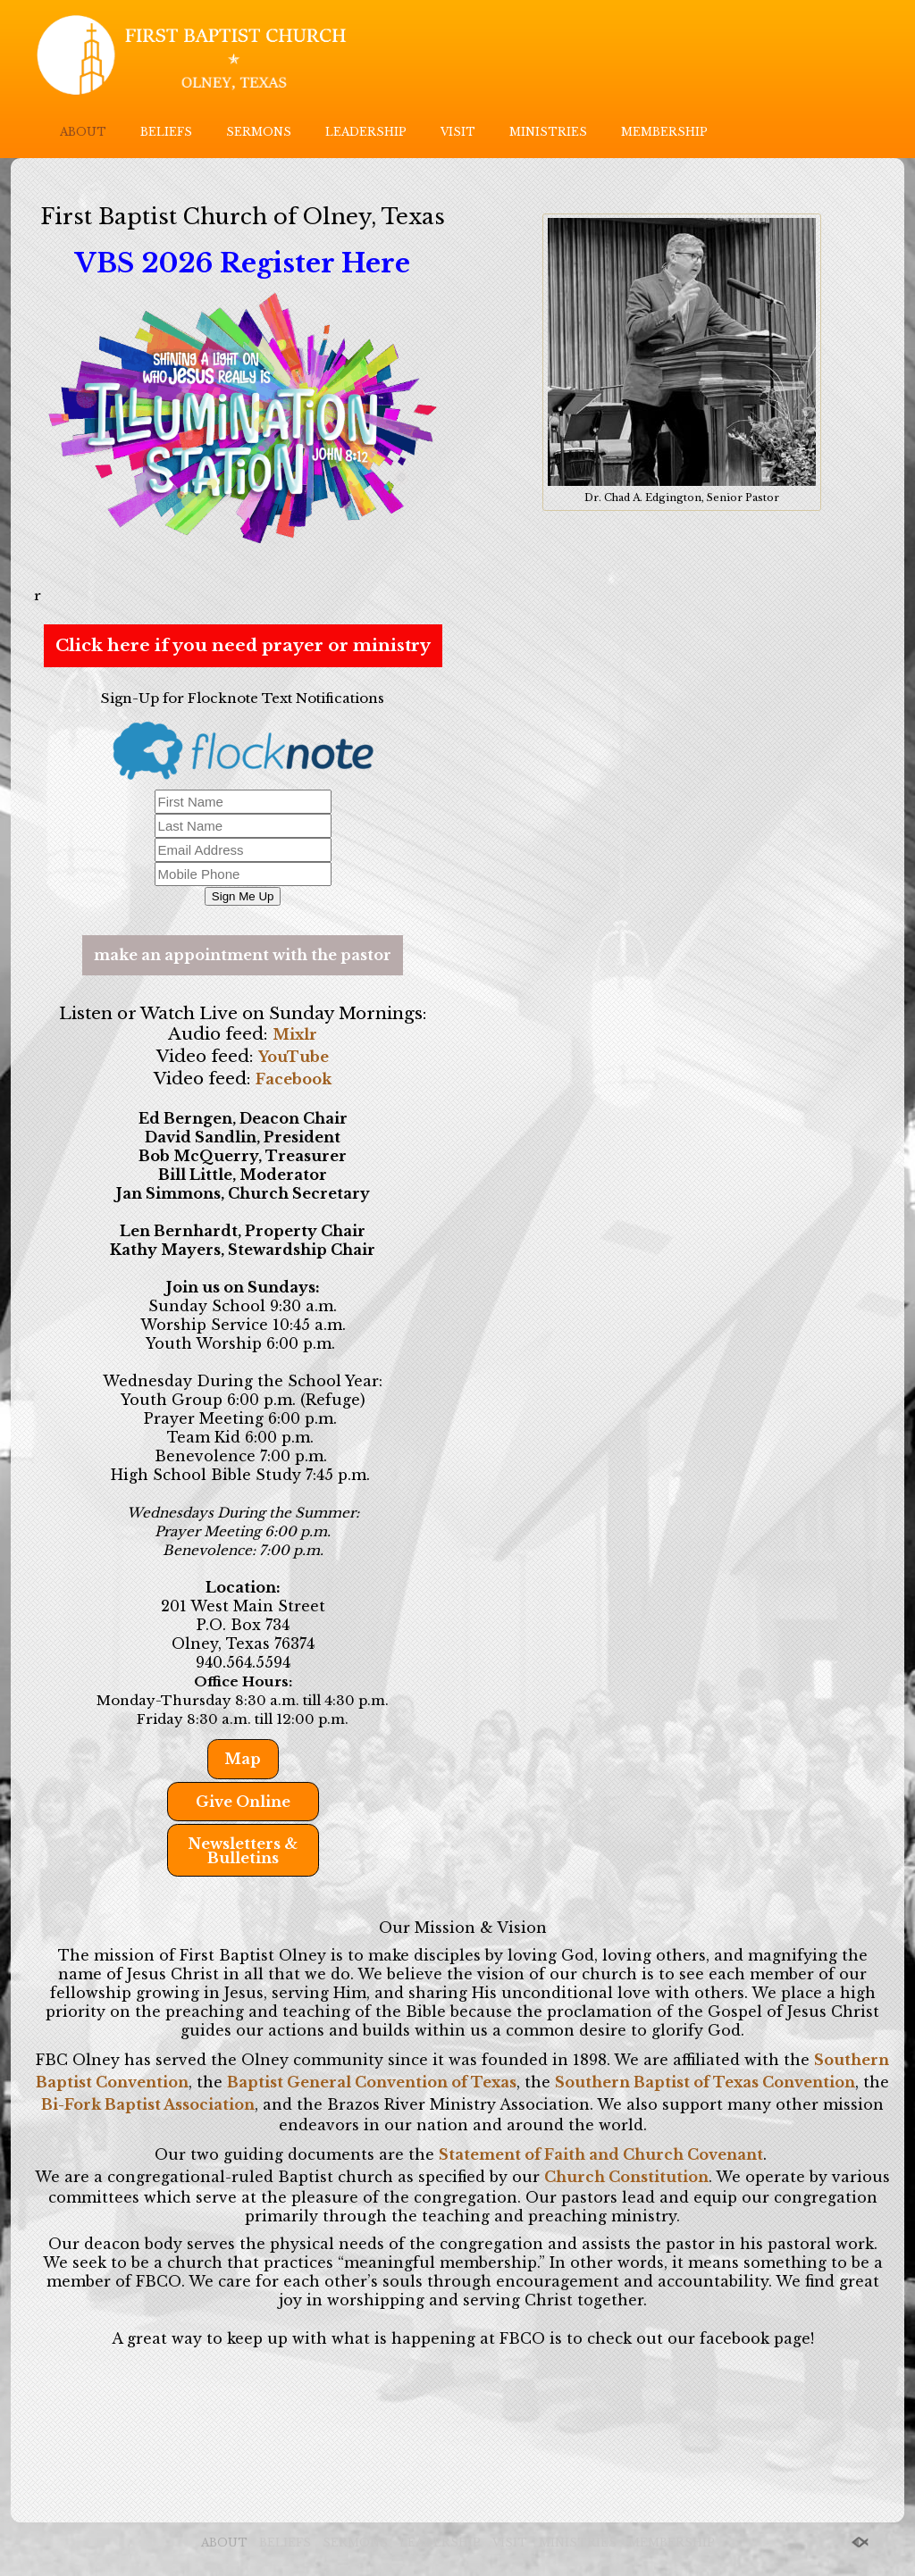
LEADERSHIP (366, 131)
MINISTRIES (548, 131)
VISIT (458, 131)
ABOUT (83, 131)
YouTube (293, 1057)
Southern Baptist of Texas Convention (705, 2082)
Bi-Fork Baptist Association (148, 2104)
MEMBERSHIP (664, 131)
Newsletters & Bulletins (243, 1851)
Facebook (294, 1079)
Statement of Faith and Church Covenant (601, 2154)
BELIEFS (166, 131)
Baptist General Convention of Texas (371, 2082)
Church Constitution (626, 2177)
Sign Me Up (243, 896)
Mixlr (295, 1034)
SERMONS (258, 131)
